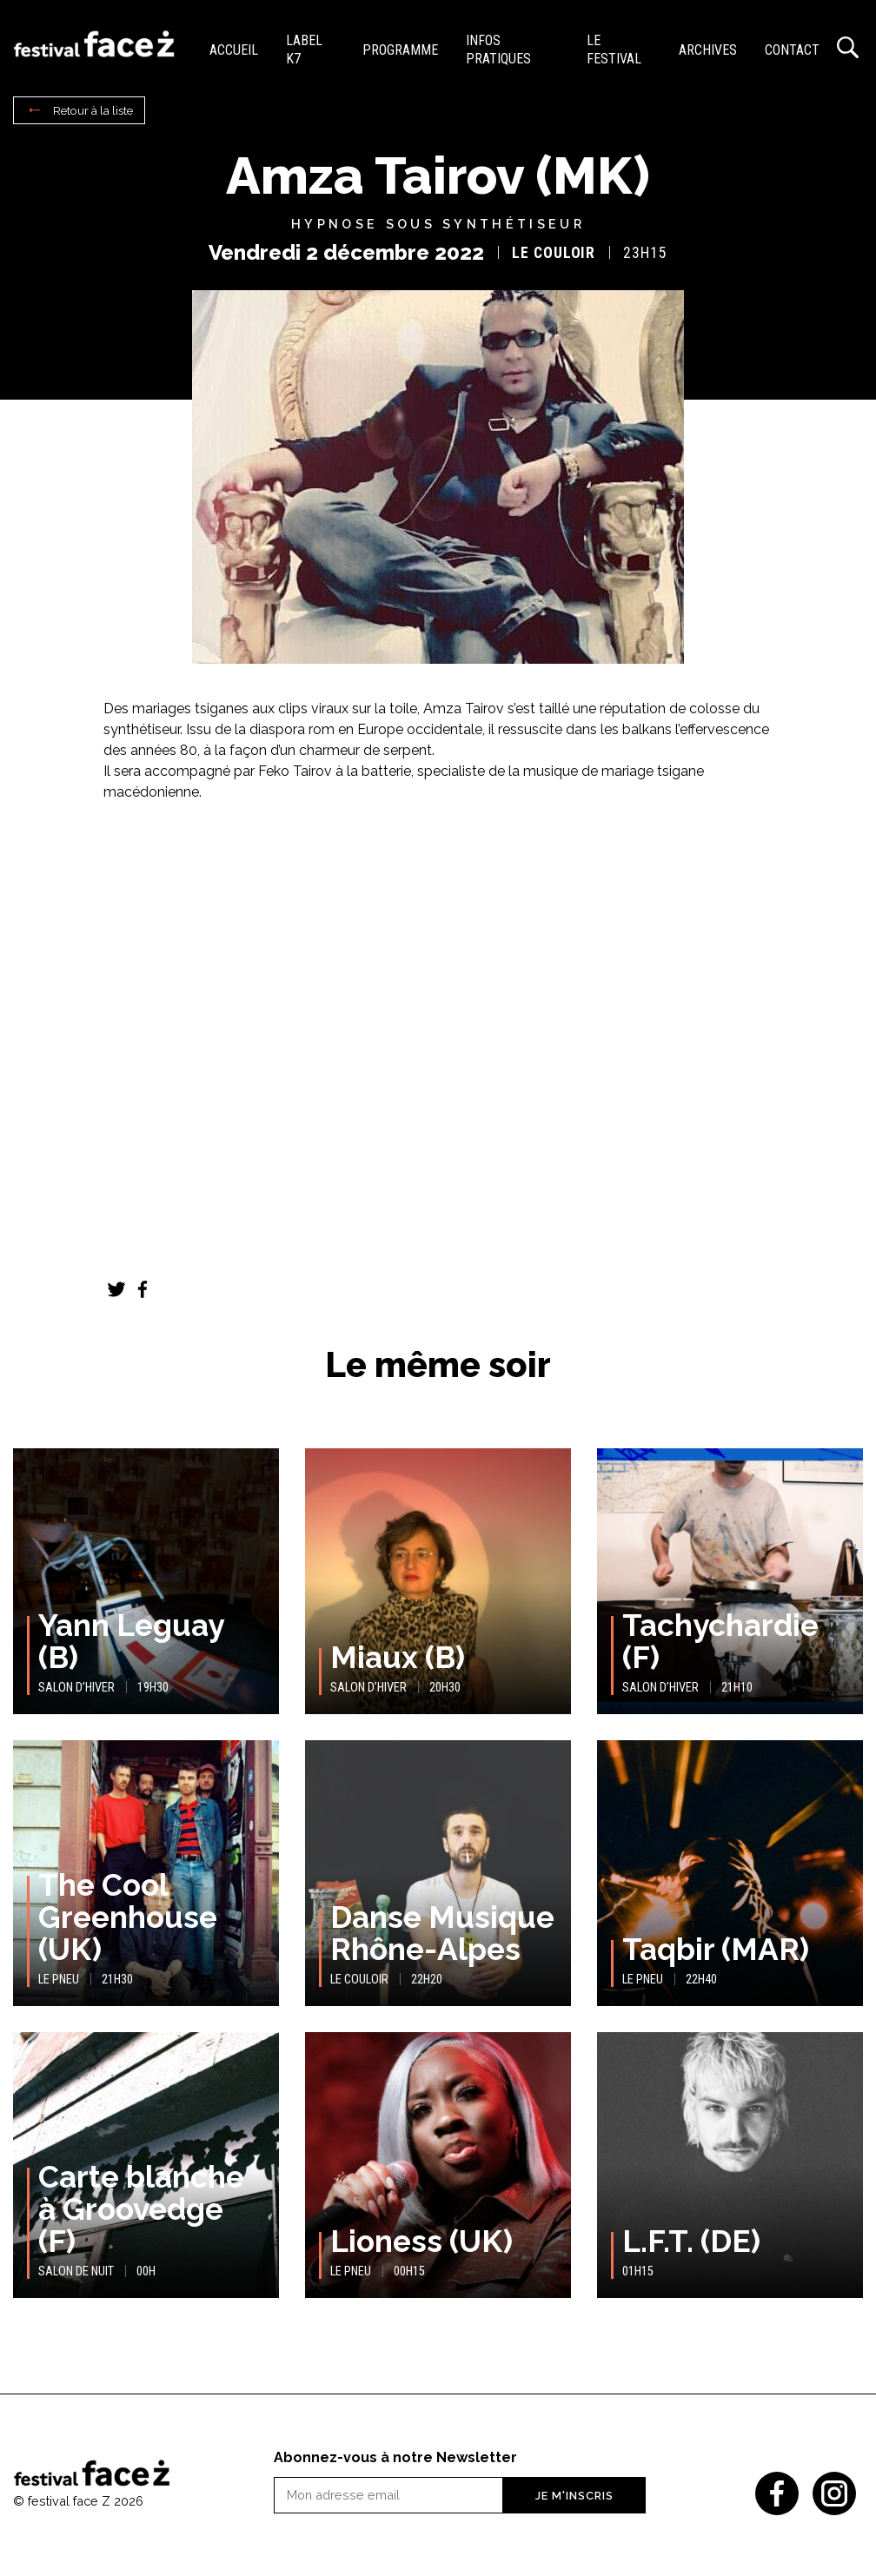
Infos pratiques (498, 49)
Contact (792, 50)
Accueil (233, 50)
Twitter (116, 1289)
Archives (708, 50)
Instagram (834, 2493)
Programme (400, 50)
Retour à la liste (93, 110)
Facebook (142, 1289)
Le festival (614, 49)
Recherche (848, 48)
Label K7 (304, 49)
